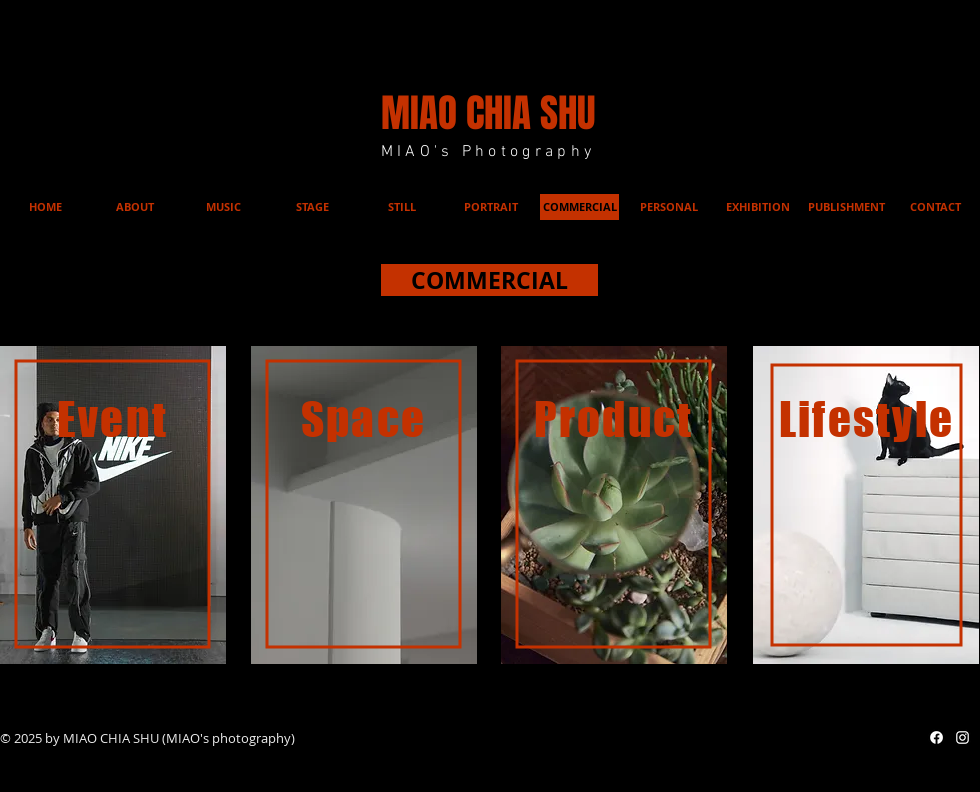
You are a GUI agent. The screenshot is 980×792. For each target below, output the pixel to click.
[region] (113, 505)
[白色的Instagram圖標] (962, 737)
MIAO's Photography (488, 152)
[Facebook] (936, 737)
